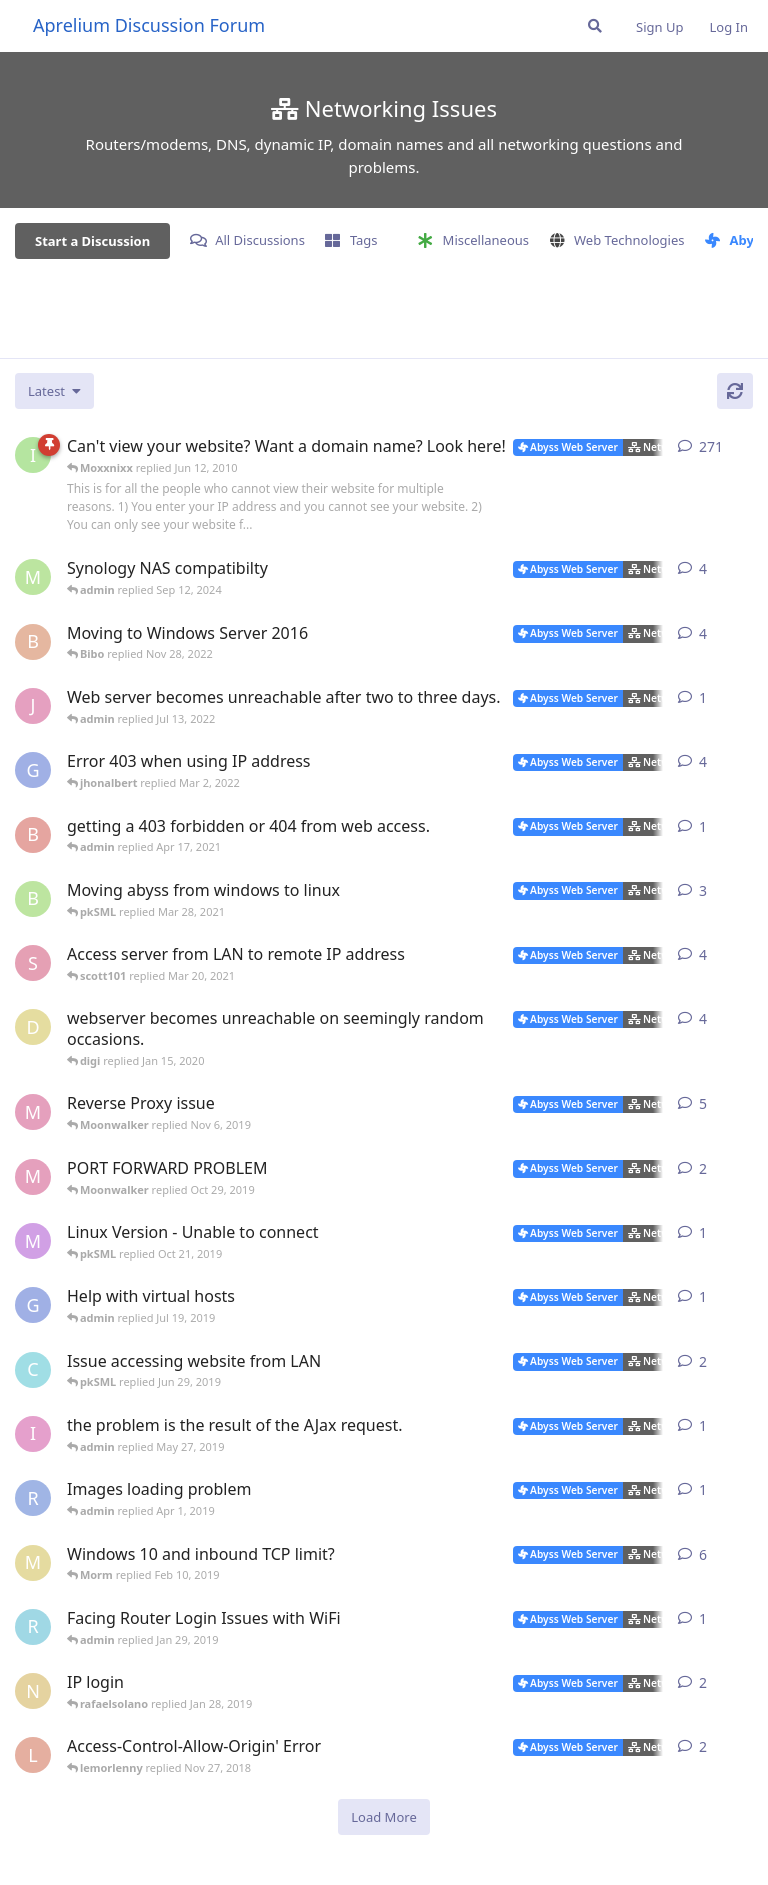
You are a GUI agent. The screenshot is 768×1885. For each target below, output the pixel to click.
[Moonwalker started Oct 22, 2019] (33, 1112)
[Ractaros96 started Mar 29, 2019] (33, 1498)
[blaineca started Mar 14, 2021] (33, 899)
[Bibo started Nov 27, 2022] (33, 642)
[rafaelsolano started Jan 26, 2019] (33, 1627)
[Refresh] (735, 391)
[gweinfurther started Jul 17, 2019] (33, 1305)
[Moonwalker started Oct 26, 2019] (33, 1177)
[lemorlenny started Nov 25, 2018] (33, 1755)
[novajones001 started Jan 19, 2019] (33, 1691)
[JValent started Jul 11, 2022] (33, 706)
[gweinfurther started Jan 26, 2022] (33, 770)
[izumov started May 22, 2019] (33, 1434)
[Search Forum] (595, 26)
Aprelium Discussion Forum (149, 25)
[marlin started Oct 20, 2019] (33, 1241)
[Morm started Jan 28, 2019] (33, 1563)
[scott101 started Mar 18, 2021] (33, 963)
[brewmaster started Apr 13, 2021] (33, 835)
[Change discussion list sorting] (54, 391)
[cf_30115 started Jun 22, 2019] (33, 1370)
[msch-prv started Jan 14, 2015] (33, 577)
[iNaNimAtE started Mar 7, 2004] (33, 455)
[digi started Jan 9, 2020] (33, 1027)
